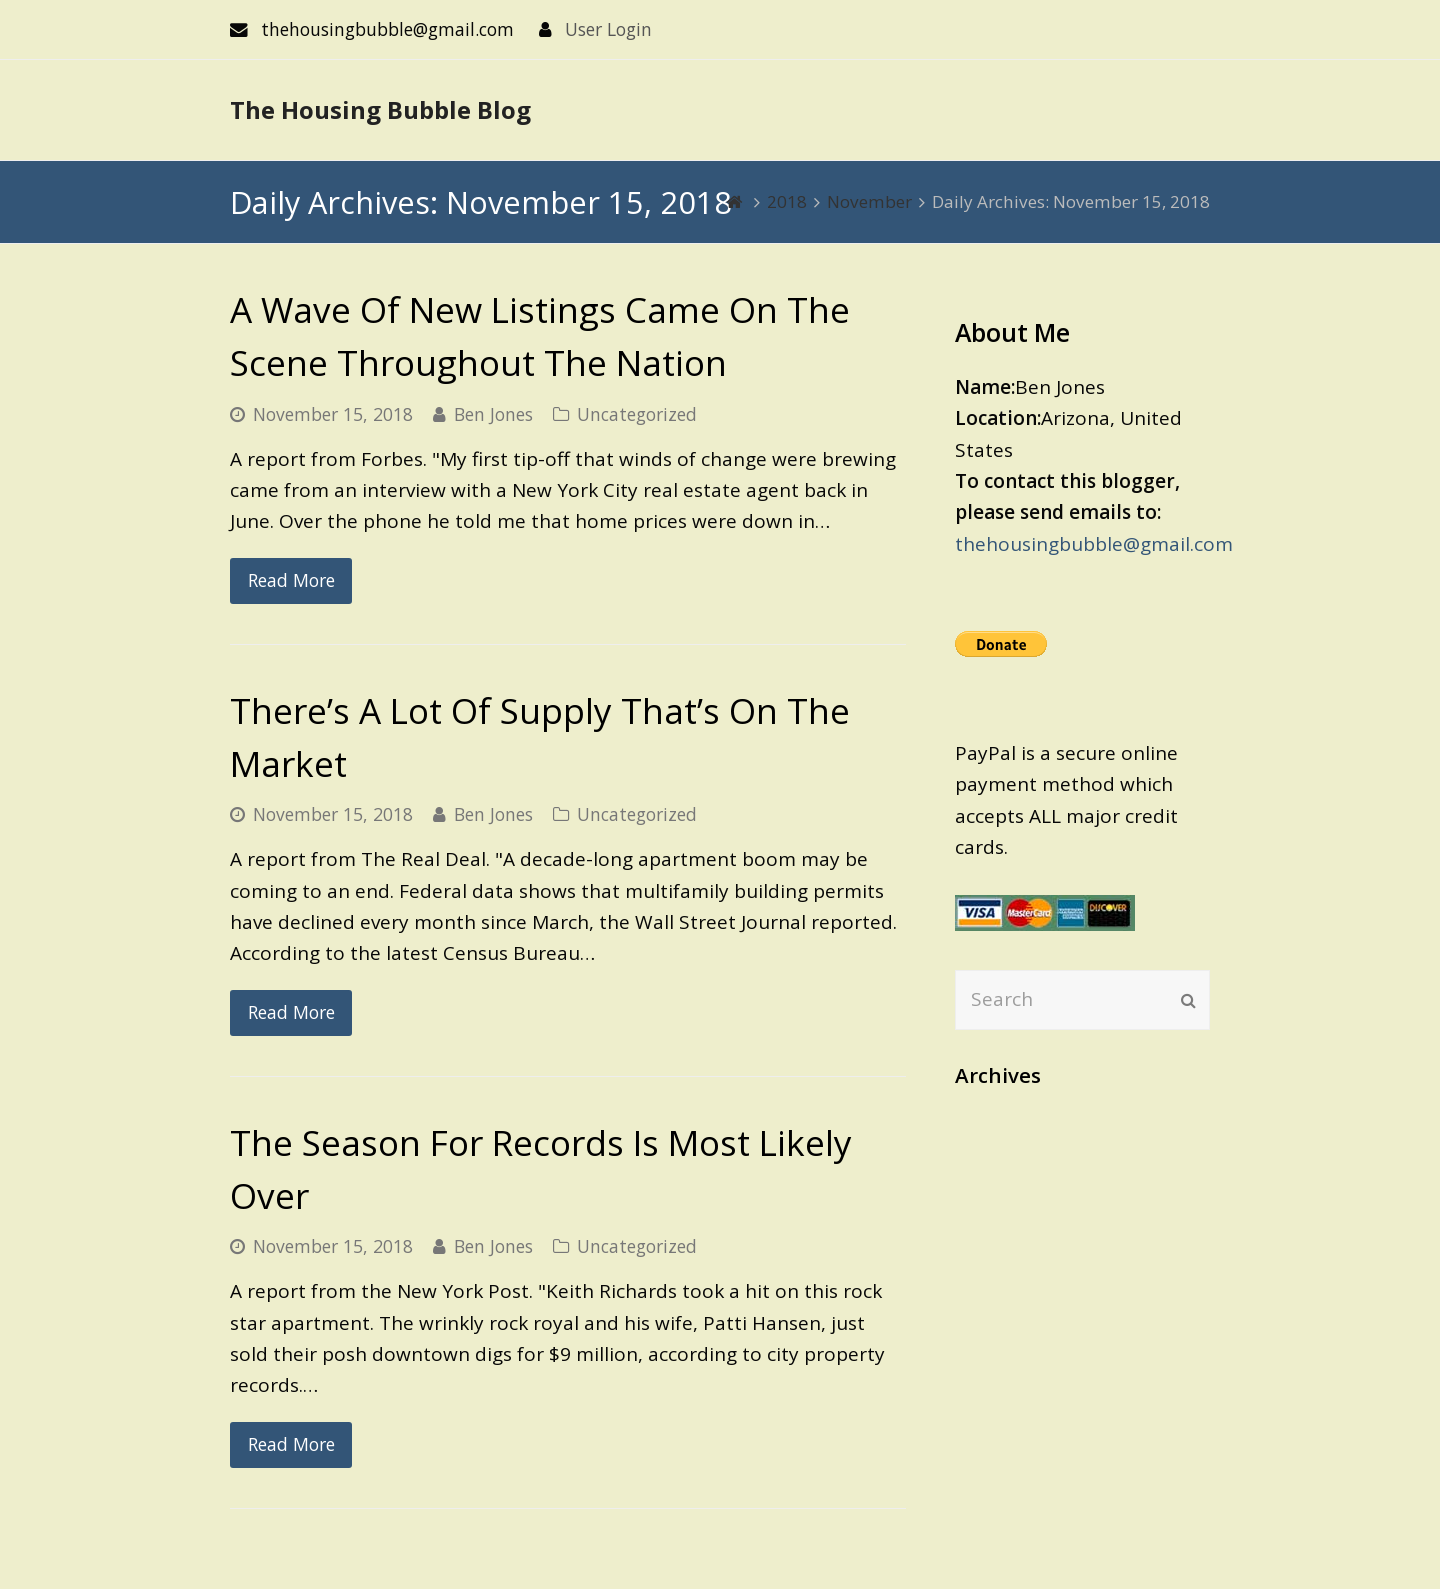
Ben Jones (493, 414)
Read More (291, 580)
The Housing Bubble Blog (380, 109)
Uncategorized (637, 414)
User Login (608, 29)
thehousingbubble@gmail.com (1094, 544)
